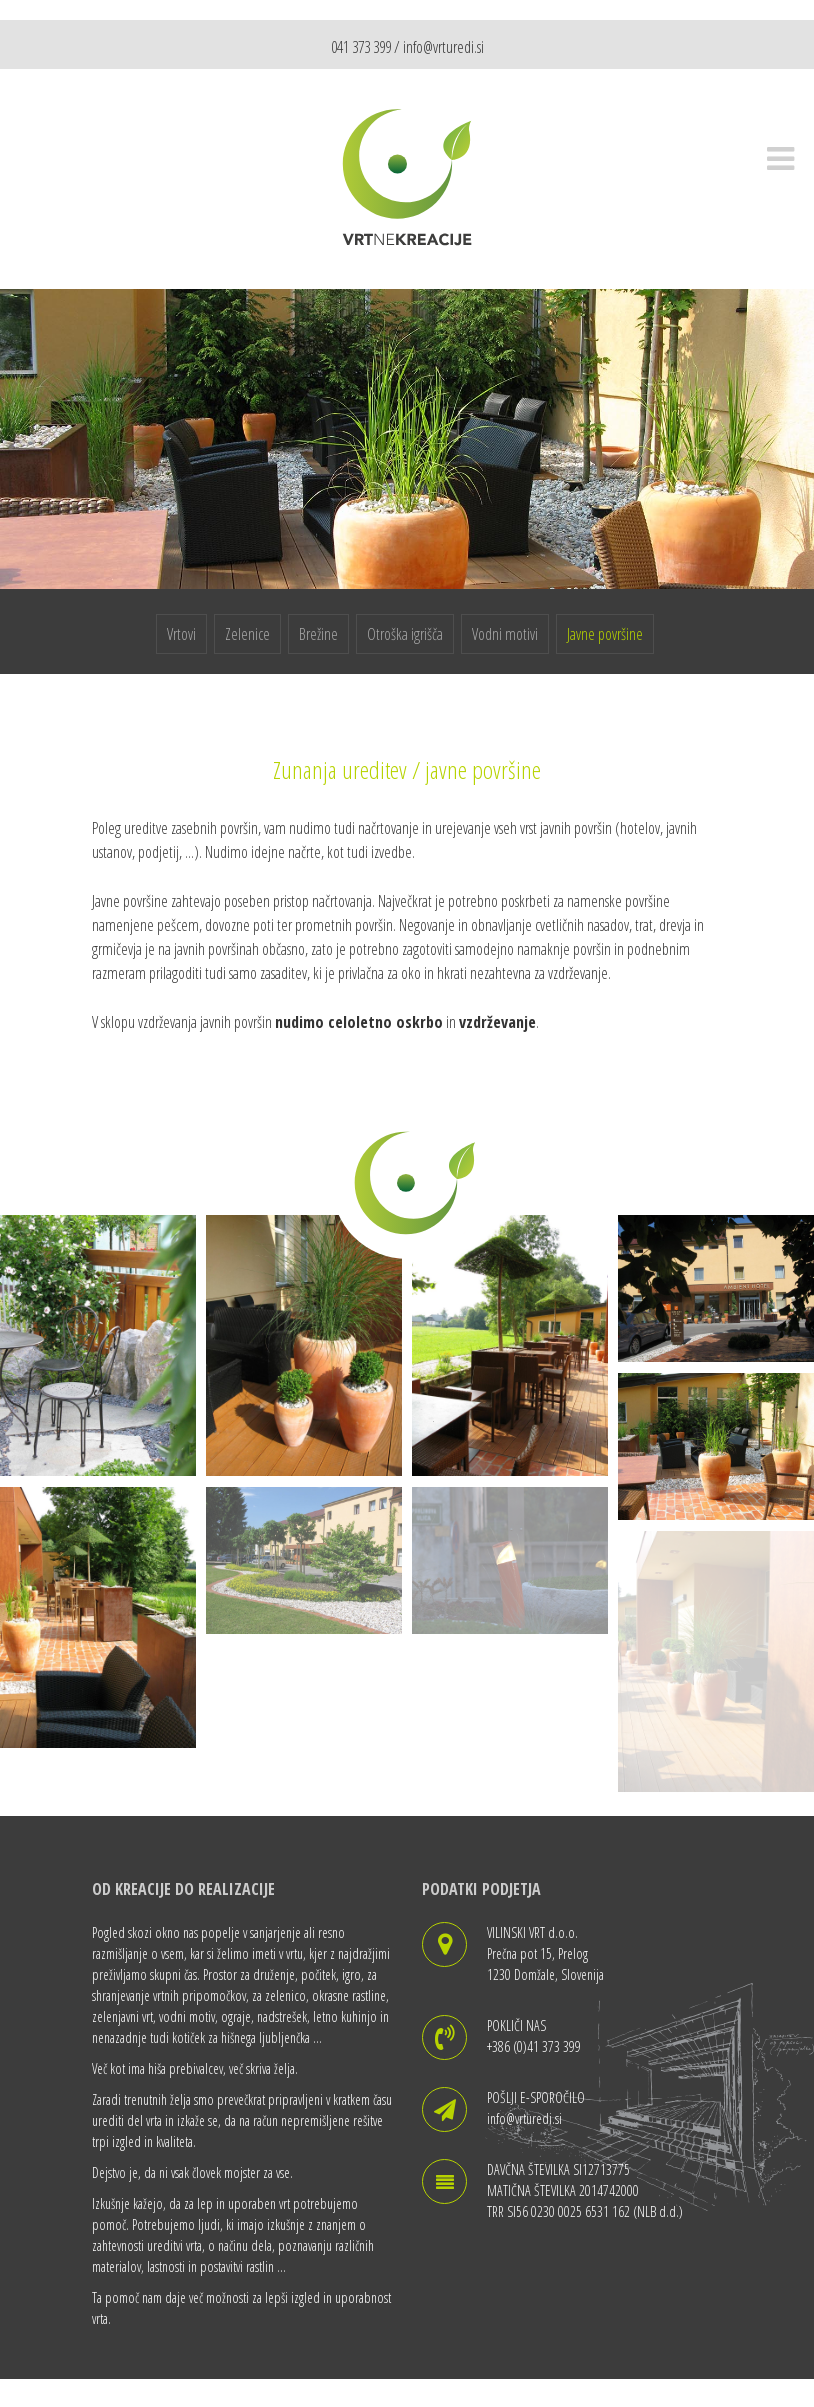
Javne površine (605, 634)
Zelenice (247, 634)
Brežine (318, 634)
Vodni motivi (505, 634)
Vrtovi (181, 634)
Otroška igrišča (405, 634)
